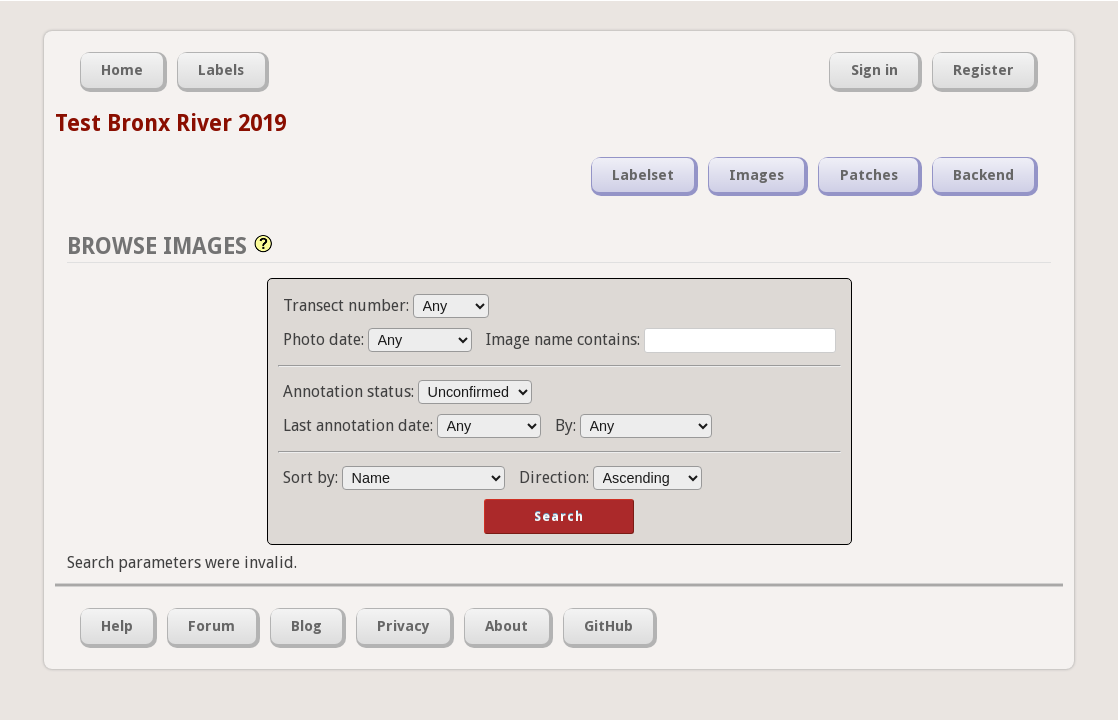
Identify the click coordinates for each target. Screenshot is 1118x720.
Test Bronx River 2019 (170, 123)
